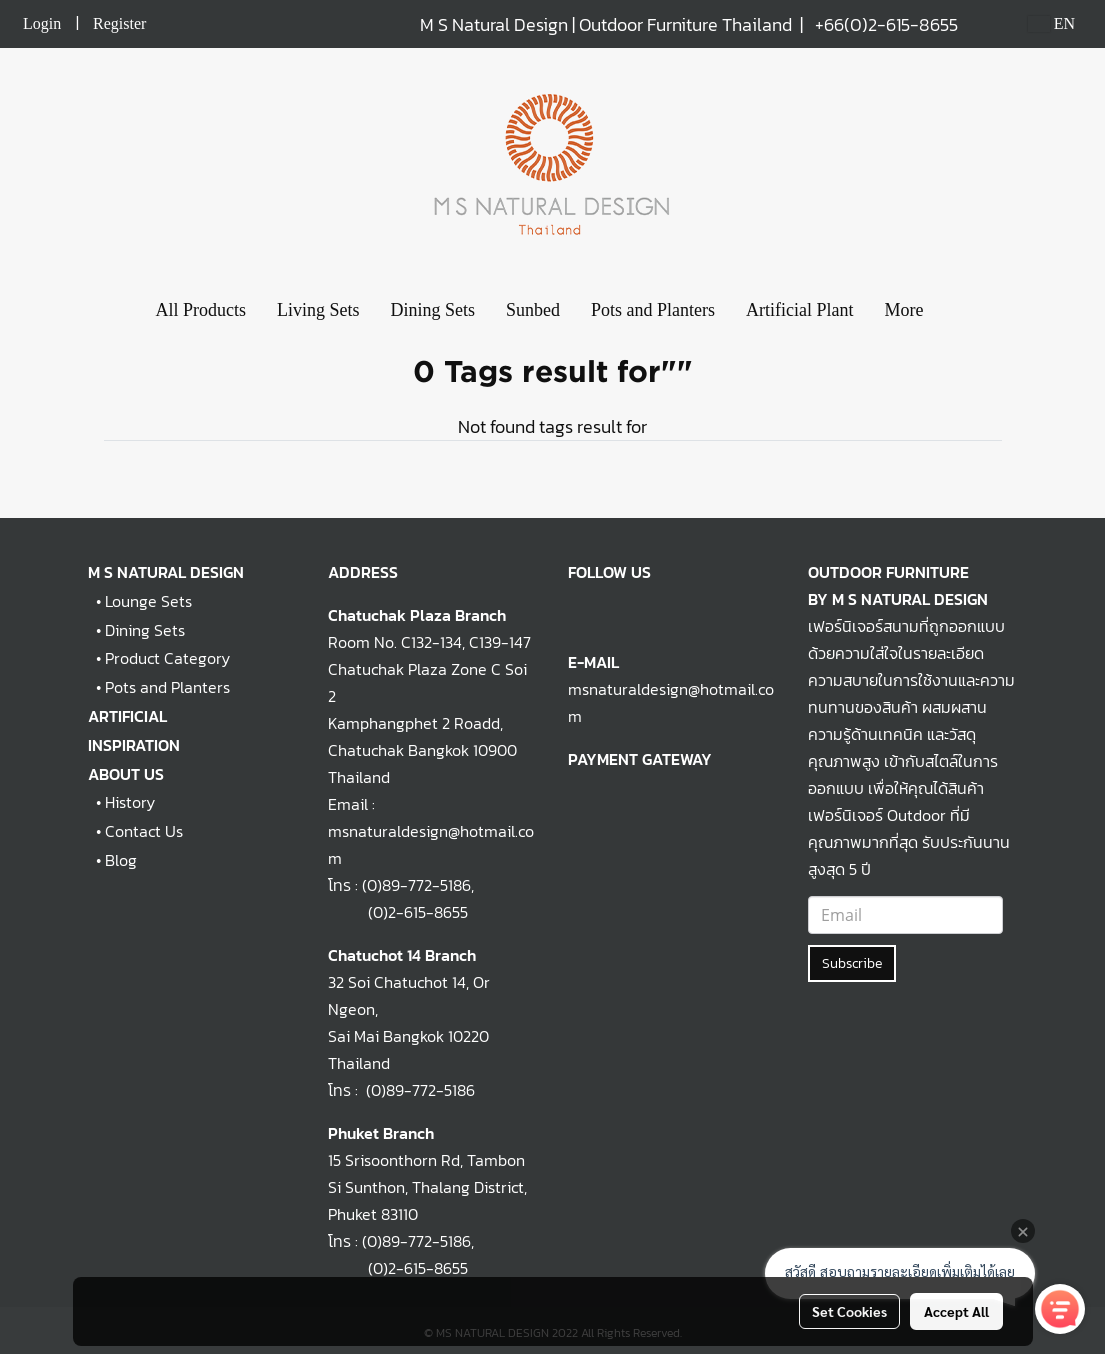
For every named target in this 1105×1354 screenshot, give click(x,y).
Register (119, 23)
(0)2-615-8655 (398, 912)
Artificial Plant (799, 310)
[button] (957, 311)
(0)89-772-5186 (416, 885)
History (130, 802)
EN (1051, 23)
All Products (200, 310)
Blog (121, 860)
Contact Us (144, 831)
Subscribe (852, 963)
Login (42, 23)
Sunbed (533, 310)
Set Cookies (849, 1311)
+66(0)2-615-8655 (886, 24)
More (904, 310)
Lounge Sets (148, 601)
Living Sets (318, 310)
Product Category (167, 658)
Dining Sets (433, 310)
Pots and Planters (653, 310)
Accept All (956, 1311)
